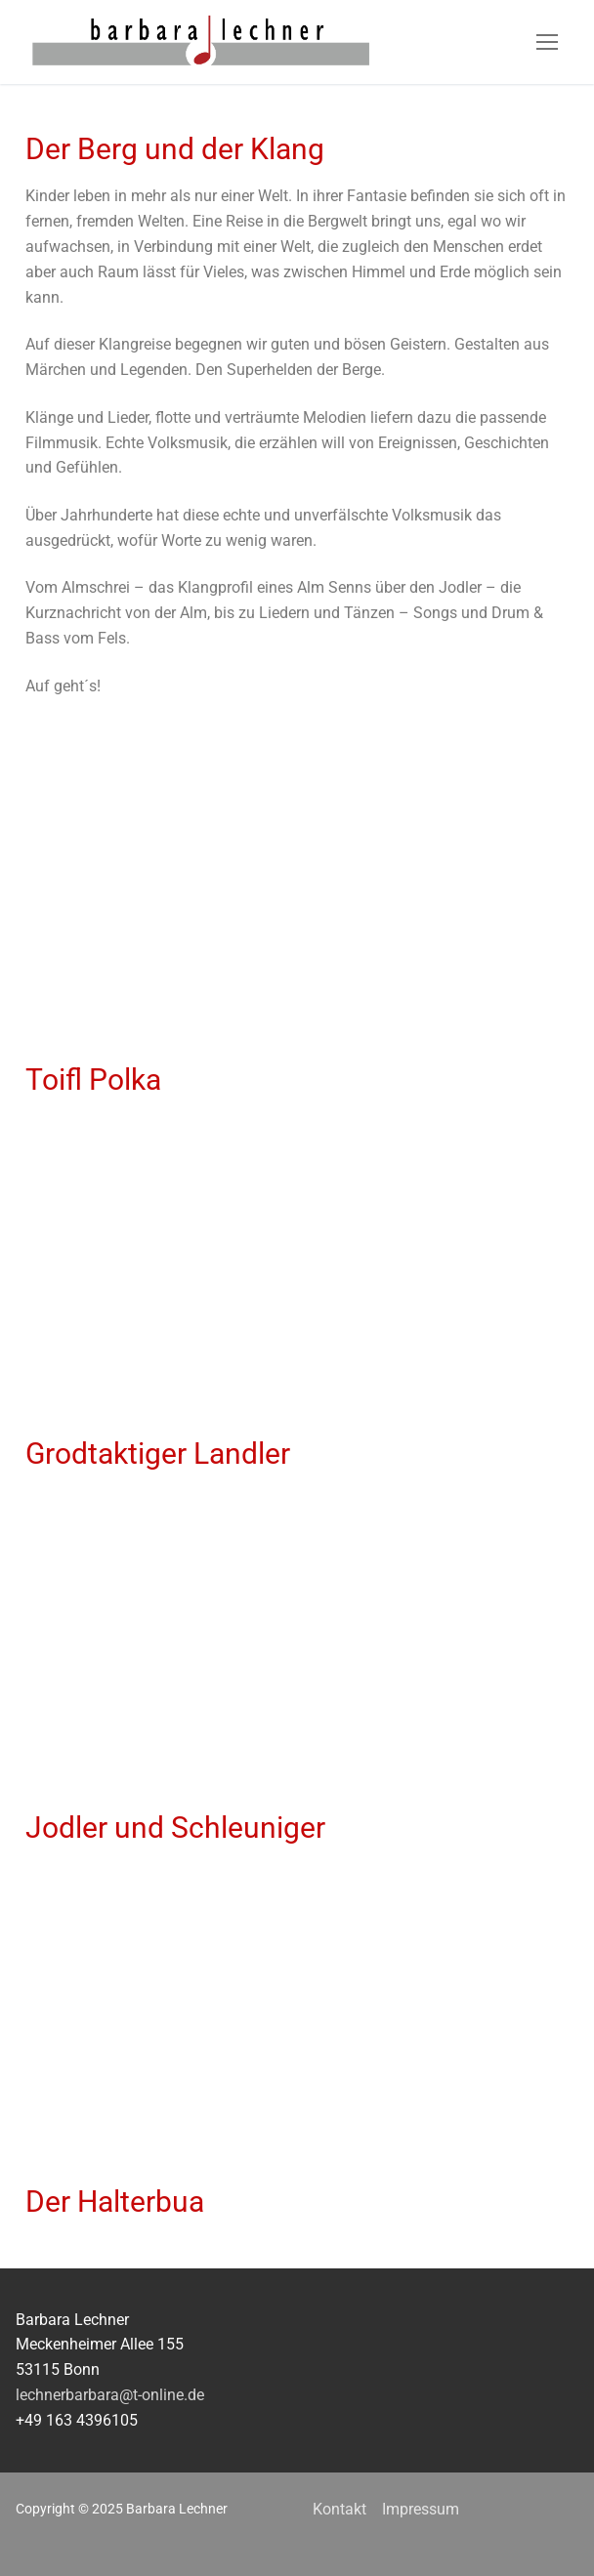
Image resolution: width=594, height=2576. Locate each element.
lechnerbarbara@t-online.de (110, 2395)
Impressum (420, 2509)
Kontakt (339, 2509)
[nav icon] (547, 41)
